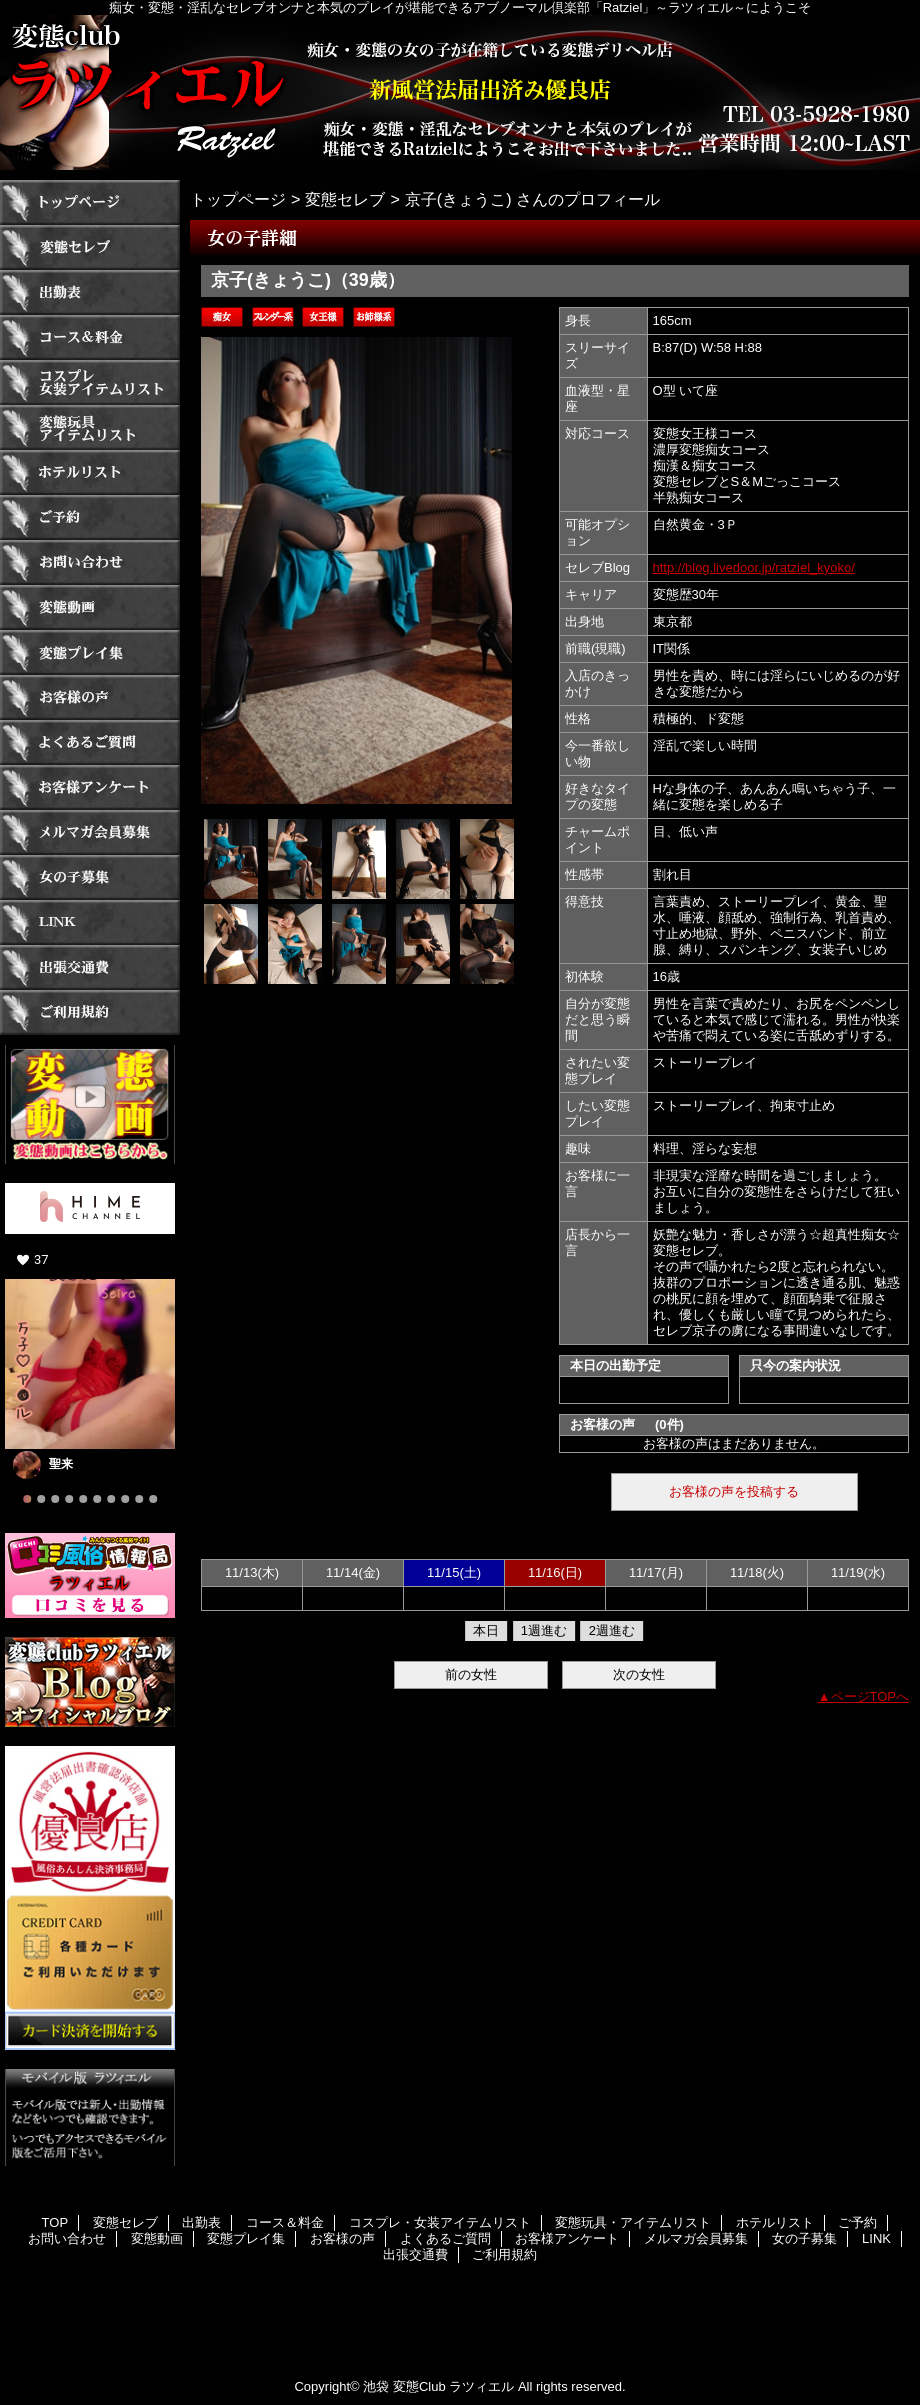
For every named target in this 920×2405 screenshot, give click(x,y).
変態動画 (90, 607)
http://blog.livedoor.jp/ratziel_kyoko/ (754, 567)
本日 (486, 1630)
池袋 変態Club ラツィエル (438, 2386)
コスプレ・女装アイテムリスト (90, 382)
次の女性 (639, 1674)
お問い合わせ (90, 562)
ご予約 (90, 517)
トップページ (238, 199)
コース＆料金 (90, 337)
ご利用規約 (90, 1012)
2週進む (612, 1630)
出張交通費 (90, 967)
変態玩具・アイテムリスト (90, 427)
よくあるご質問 (90, 742)
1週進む (544, 1630)
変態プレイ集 (90, 652)
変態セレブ (90, 247)
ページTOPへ (870, 1696)
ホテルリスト (90, 472)
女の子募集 (90, 877)
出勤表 (90, 292)
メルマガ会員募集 (90, 832)
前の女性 (471, 1674)
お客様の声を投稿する (734, 1491)
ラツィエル (460, 92)
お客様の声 (90, 697)
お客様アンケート (90, 787)
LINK (90, 922)
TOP (90, 202)
